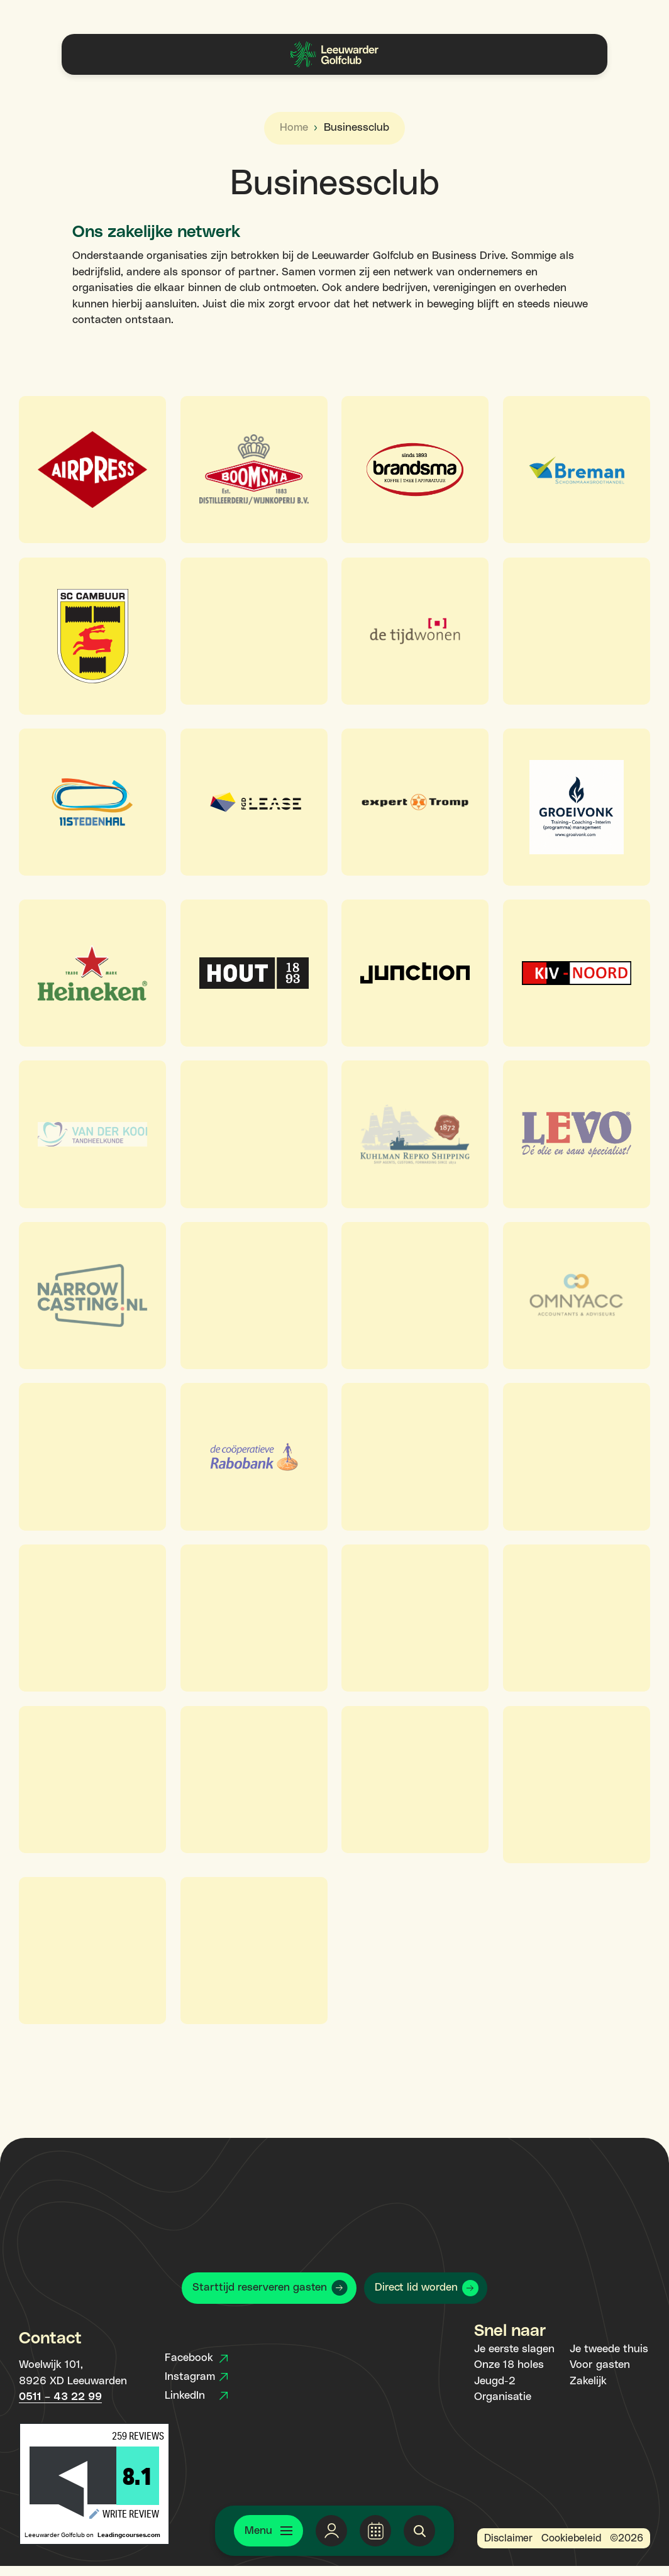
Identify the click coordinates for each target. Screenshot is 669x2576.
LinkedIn (196, 2395)
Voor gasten (600, 2364)
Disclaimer (508, 2538)
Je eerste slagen (514, 2349)
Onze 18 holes (509, 2364)
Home (294, 127)
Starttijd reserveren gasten (259, 2287)
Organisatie (502, 2397)
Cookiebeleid (571, 2538)
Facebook (196, 2358)
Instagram (196, 2376)
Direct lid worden (416, 2287)
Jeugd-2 (495, 2381)
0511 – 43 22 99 (60, 2397)
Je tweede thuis (609, 2349)
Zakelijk (588, 2381)
